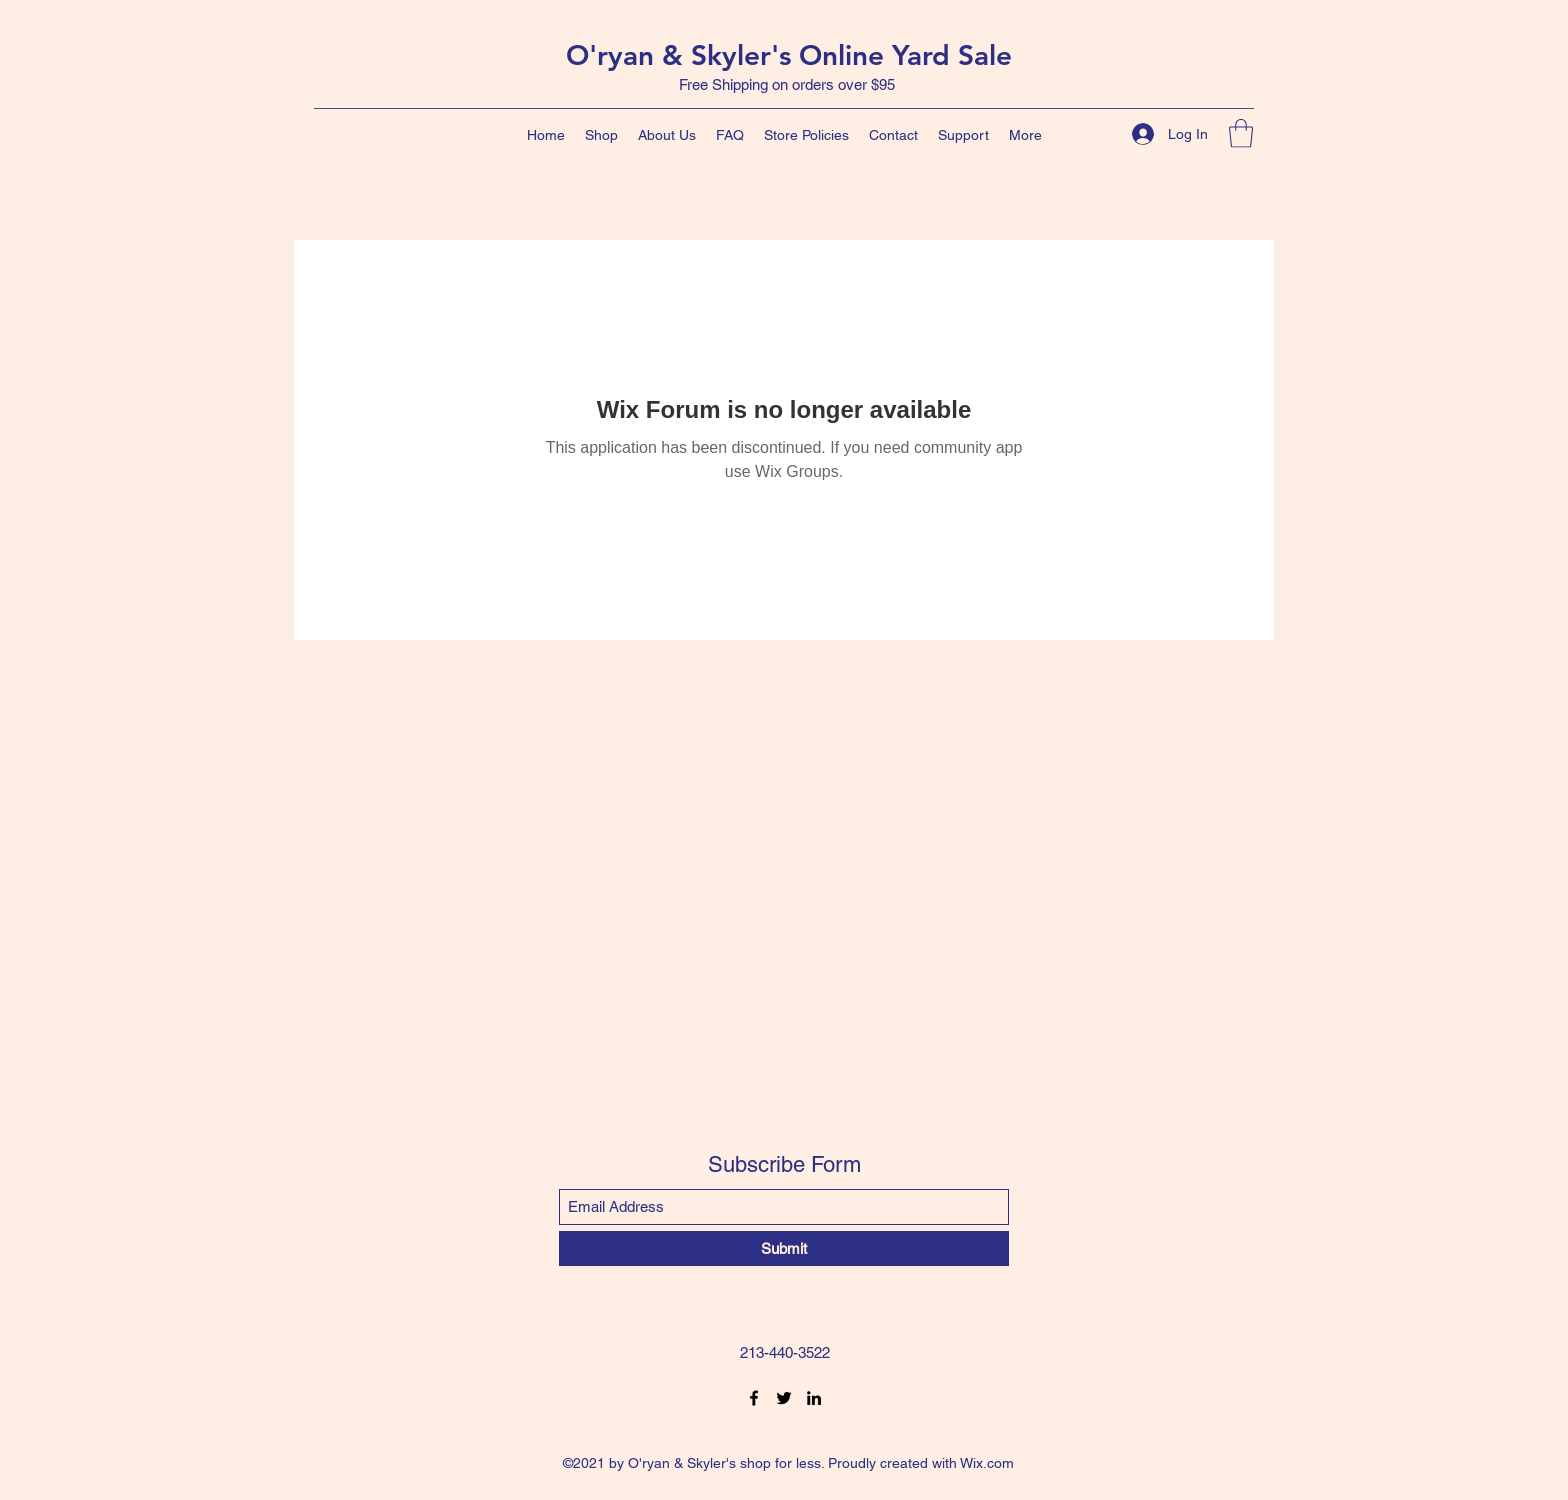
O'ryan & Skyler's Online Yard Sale (789, 55)
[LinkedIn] (814, 1398)
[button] (1241, 133)
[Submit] (784, 1248)
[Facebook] (754, 1398)
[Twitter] (784, 1398)
